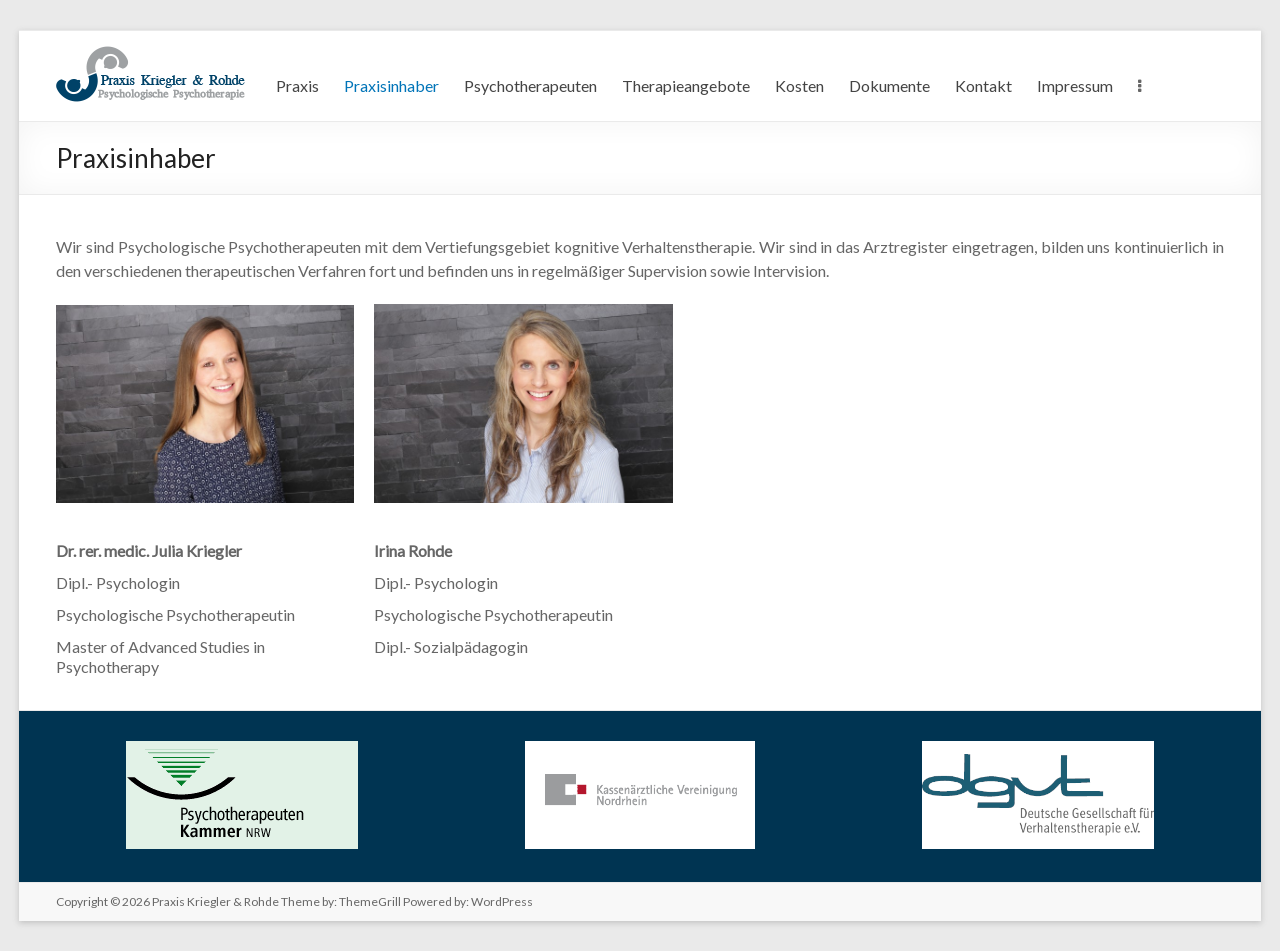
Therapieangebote (686, 85)
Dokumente (889, 85)
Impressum (1075, 85)
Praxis (297, 85)
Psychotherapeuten (530, 85)
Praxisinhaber (391, 85)
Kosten (799, 85)
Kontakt (983, 85)
